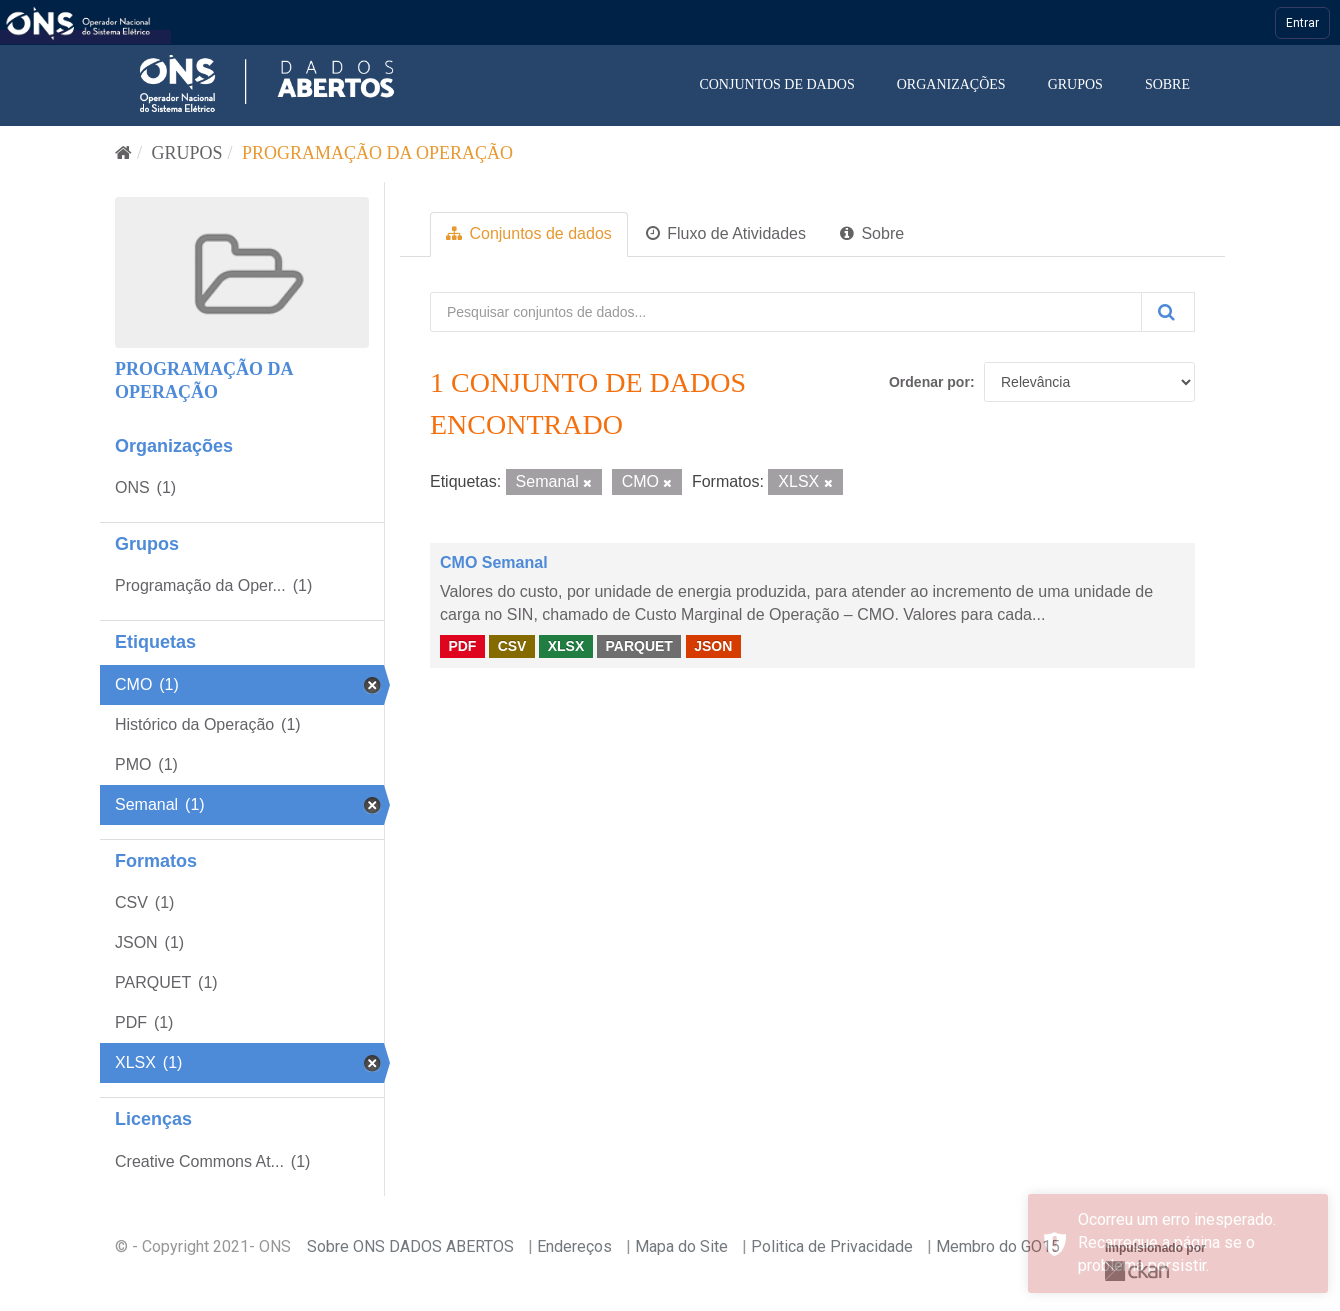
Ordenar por (929, 382)
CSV (512, 646)
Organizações (951, 84)
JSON (713, 646)
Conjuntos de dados (776, 84)
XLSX (566, 646)
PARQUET (638, 646)
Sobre (1167, 84)
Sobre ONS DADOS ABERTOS (410, 1246)
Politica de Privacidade (832, 1246)
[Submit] (1168, 312)
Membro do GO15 (998, 1246)
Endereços (574, 1246)
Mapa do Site (681, 1246)
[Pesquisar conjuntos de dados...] (786, 312)
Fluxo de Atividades (726, 233)
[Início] (123, 153)
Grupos (1075, 84)
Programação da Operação (377, 153)
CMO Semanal (494, 562)
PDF (462, 646)
